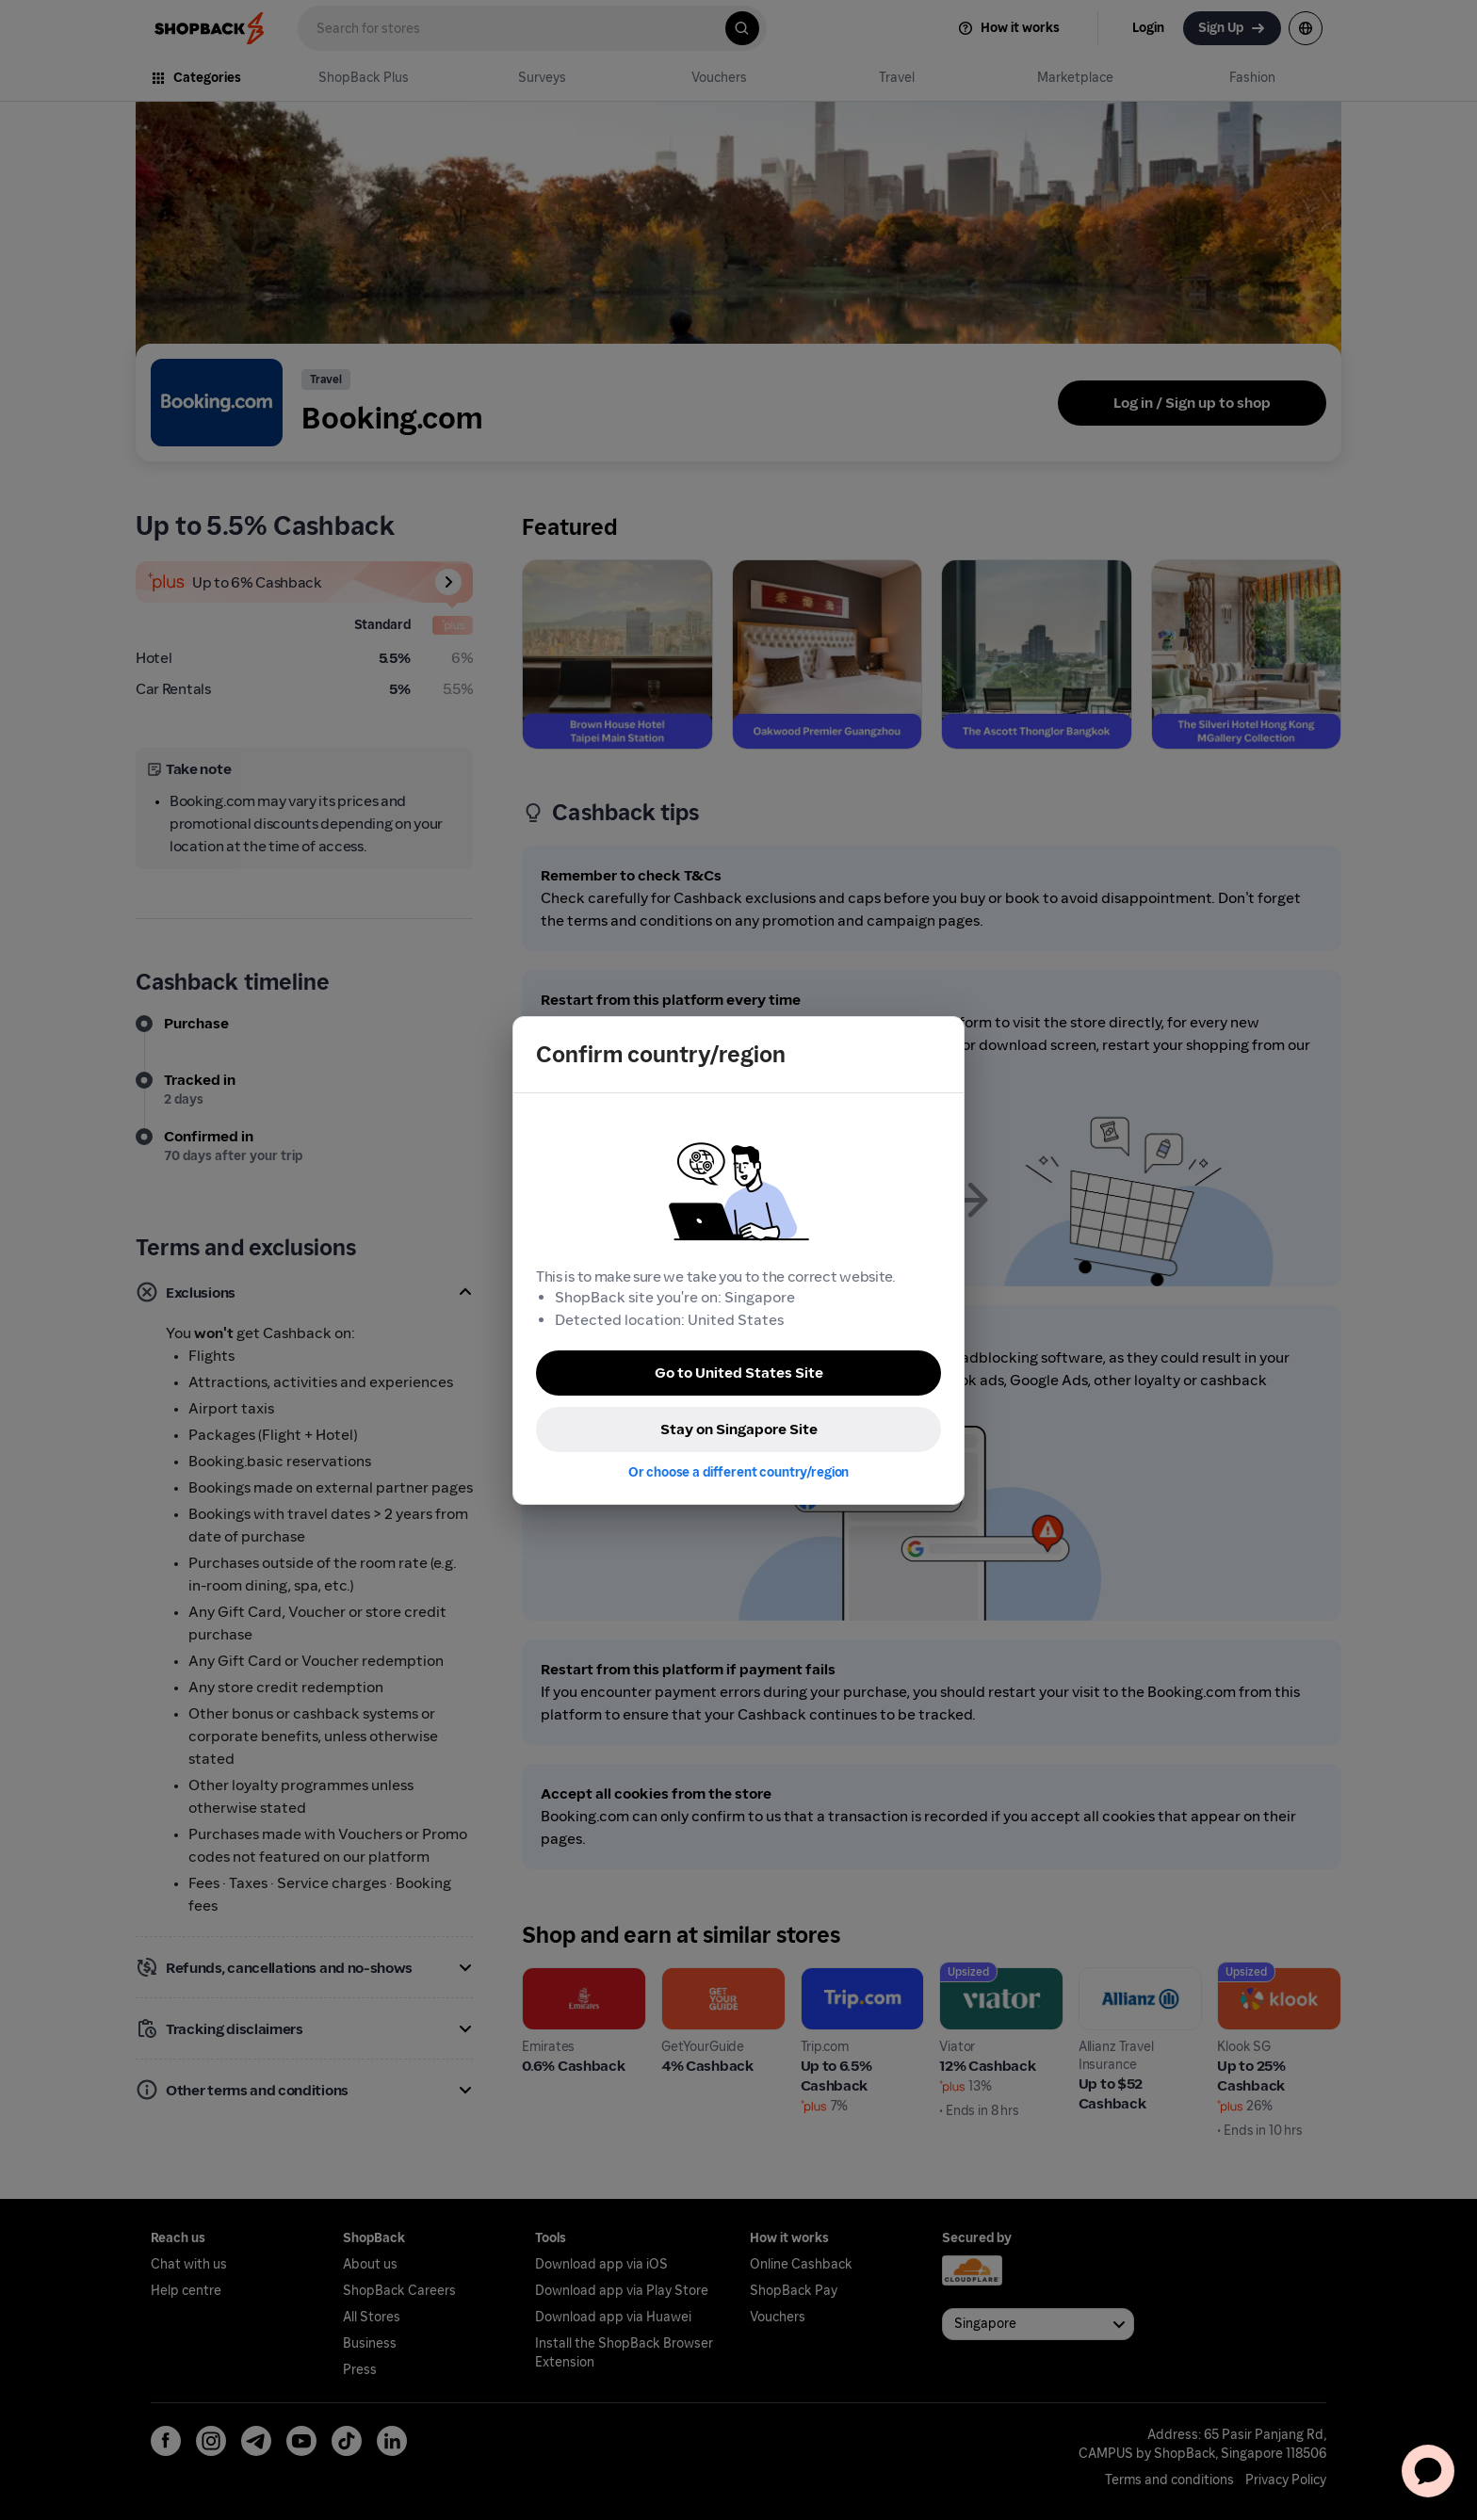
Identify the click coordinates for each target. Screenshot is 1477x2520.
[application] (1428, 2471)
